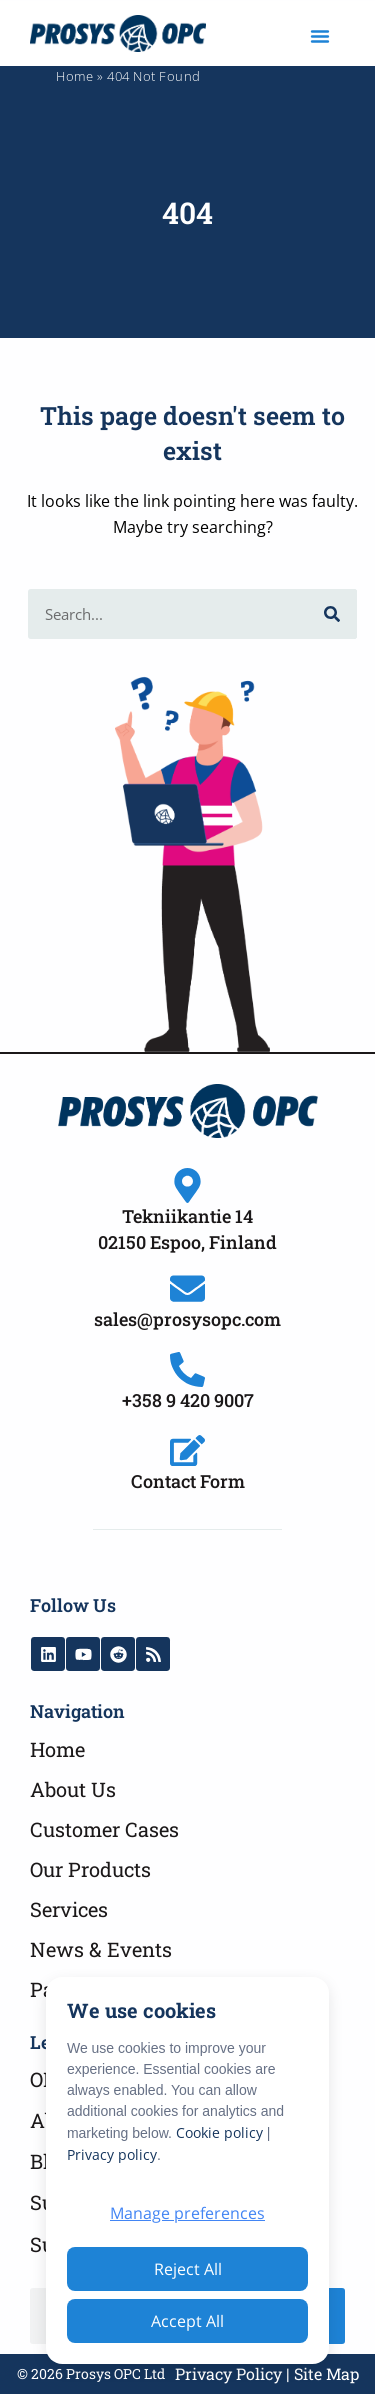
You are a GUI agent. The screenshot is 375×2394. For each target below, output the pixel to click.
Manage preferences (187, 2213)
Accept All (187, 2321)
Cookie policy (219, 2132)
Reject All (188, 2269)
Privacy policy (112, 2154)
